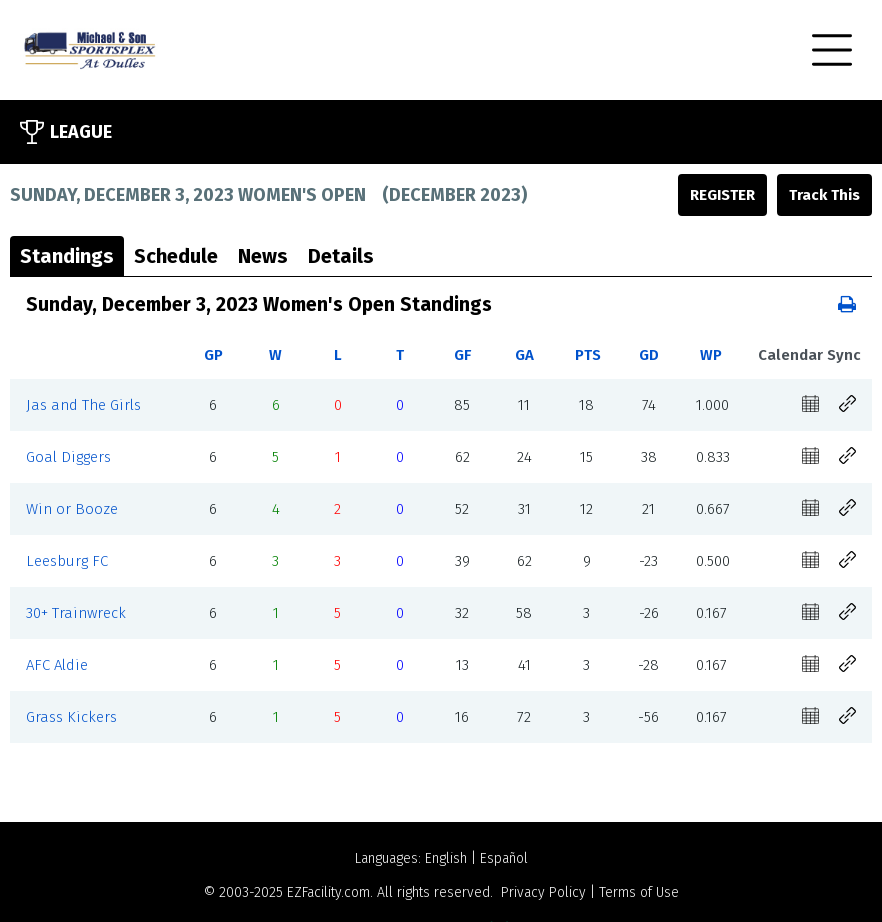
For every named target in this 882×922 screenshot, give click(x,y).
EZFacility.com (328, 892)
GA (524, 355)
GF (462, 355)
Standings (67, 256)
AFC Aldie (57, 665)
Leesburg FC (67, 561)
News (263, 256)
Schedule (176, 256)
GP (213, 355)
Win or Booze (72, 509)
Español (504, 858)
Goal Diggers (68, 457)
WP (711, 355)
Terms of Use (639, 892)
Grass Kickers (71, 717)
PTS (588, 355)
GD (649, 355)
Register (722, 195)
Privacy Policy (543, 892)
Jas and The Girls (83, 405)
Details (341, 256)
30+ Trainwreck (76, 613)
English (446, 858)
